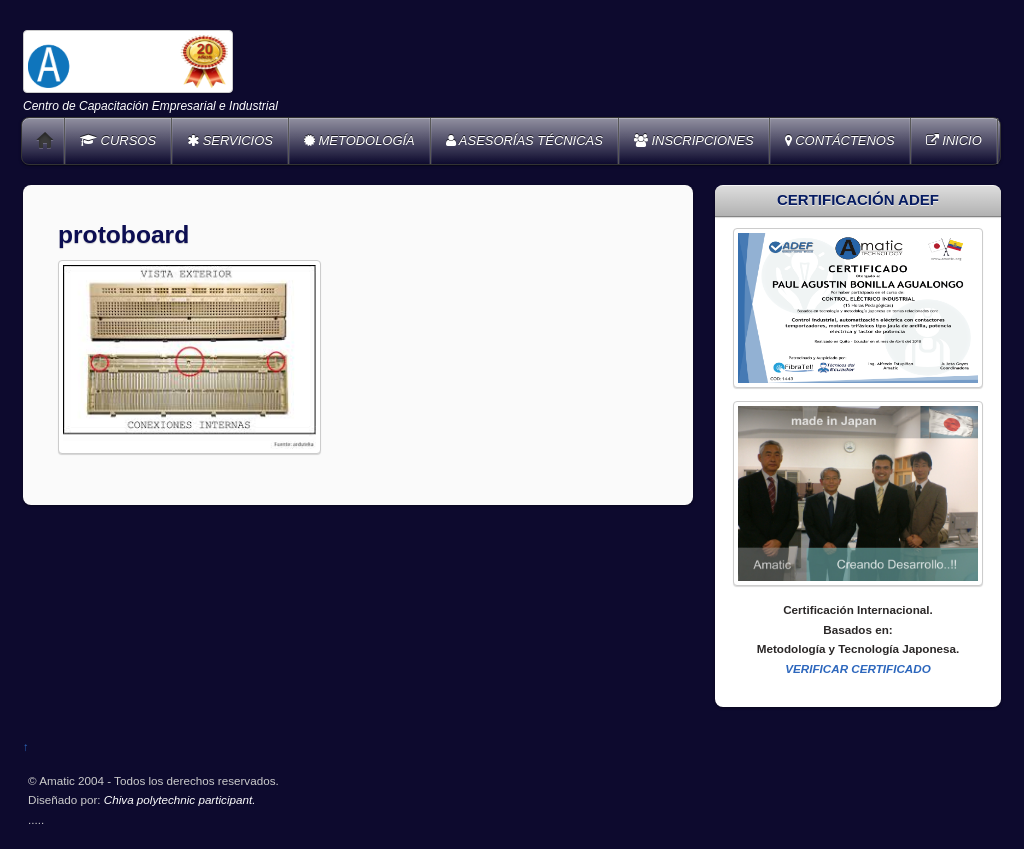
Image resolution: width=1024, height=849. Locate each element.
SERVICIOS (230, 140)
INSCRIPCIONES (694, 140)
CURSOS (118, 140)
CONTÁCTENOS (840, 140)
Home (45, 141)
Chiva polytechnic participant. (180, 799)
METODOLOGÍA (359, 140)
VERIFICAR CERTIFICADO (858, 668)
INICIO (954, 140)
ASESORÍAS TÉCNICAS (524, 140)
